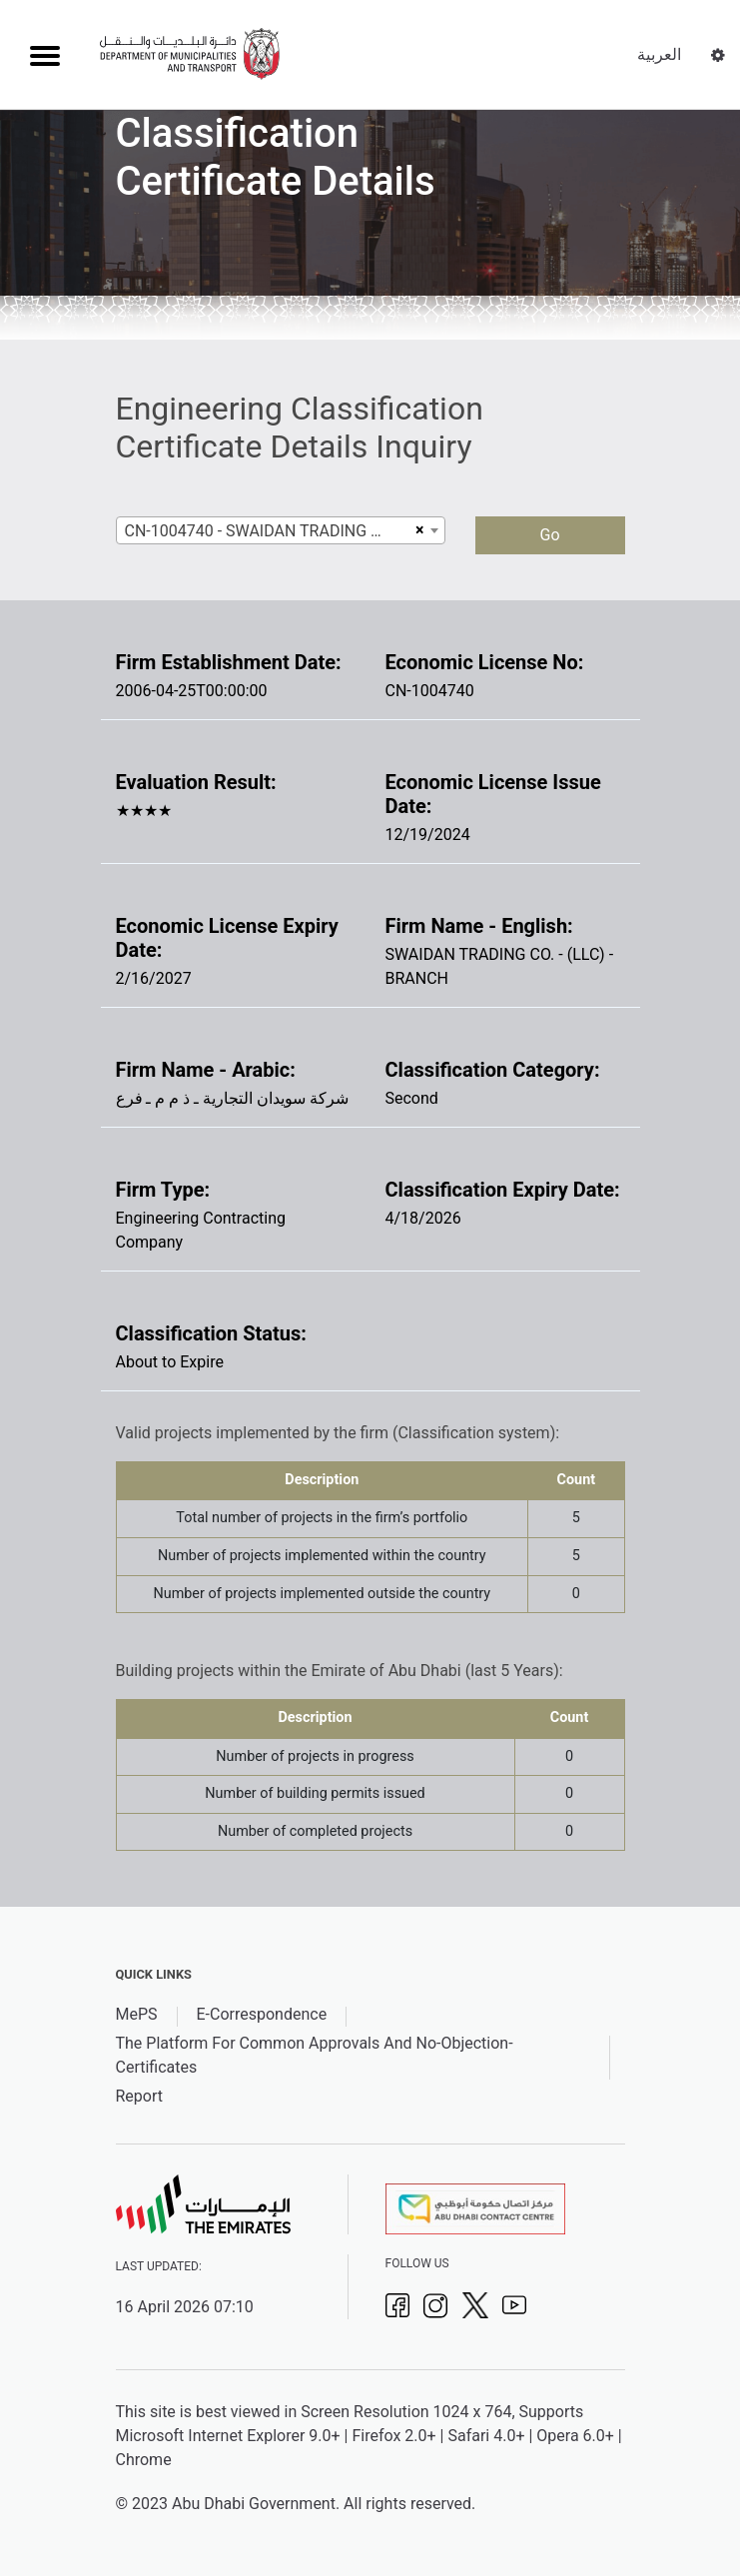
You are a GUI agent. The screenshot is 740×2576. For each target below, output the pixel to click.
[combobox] (280, 530)
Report (140, 2096)
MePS (137, 2014)
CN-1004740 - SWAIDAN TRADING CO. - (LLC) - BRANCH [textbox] (267, 530)
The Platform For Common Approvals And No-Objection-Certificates (314, 2055)
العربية (659, 54)
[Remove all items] (416, 530)
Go (549, 534)
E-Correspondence (262, 2014)
